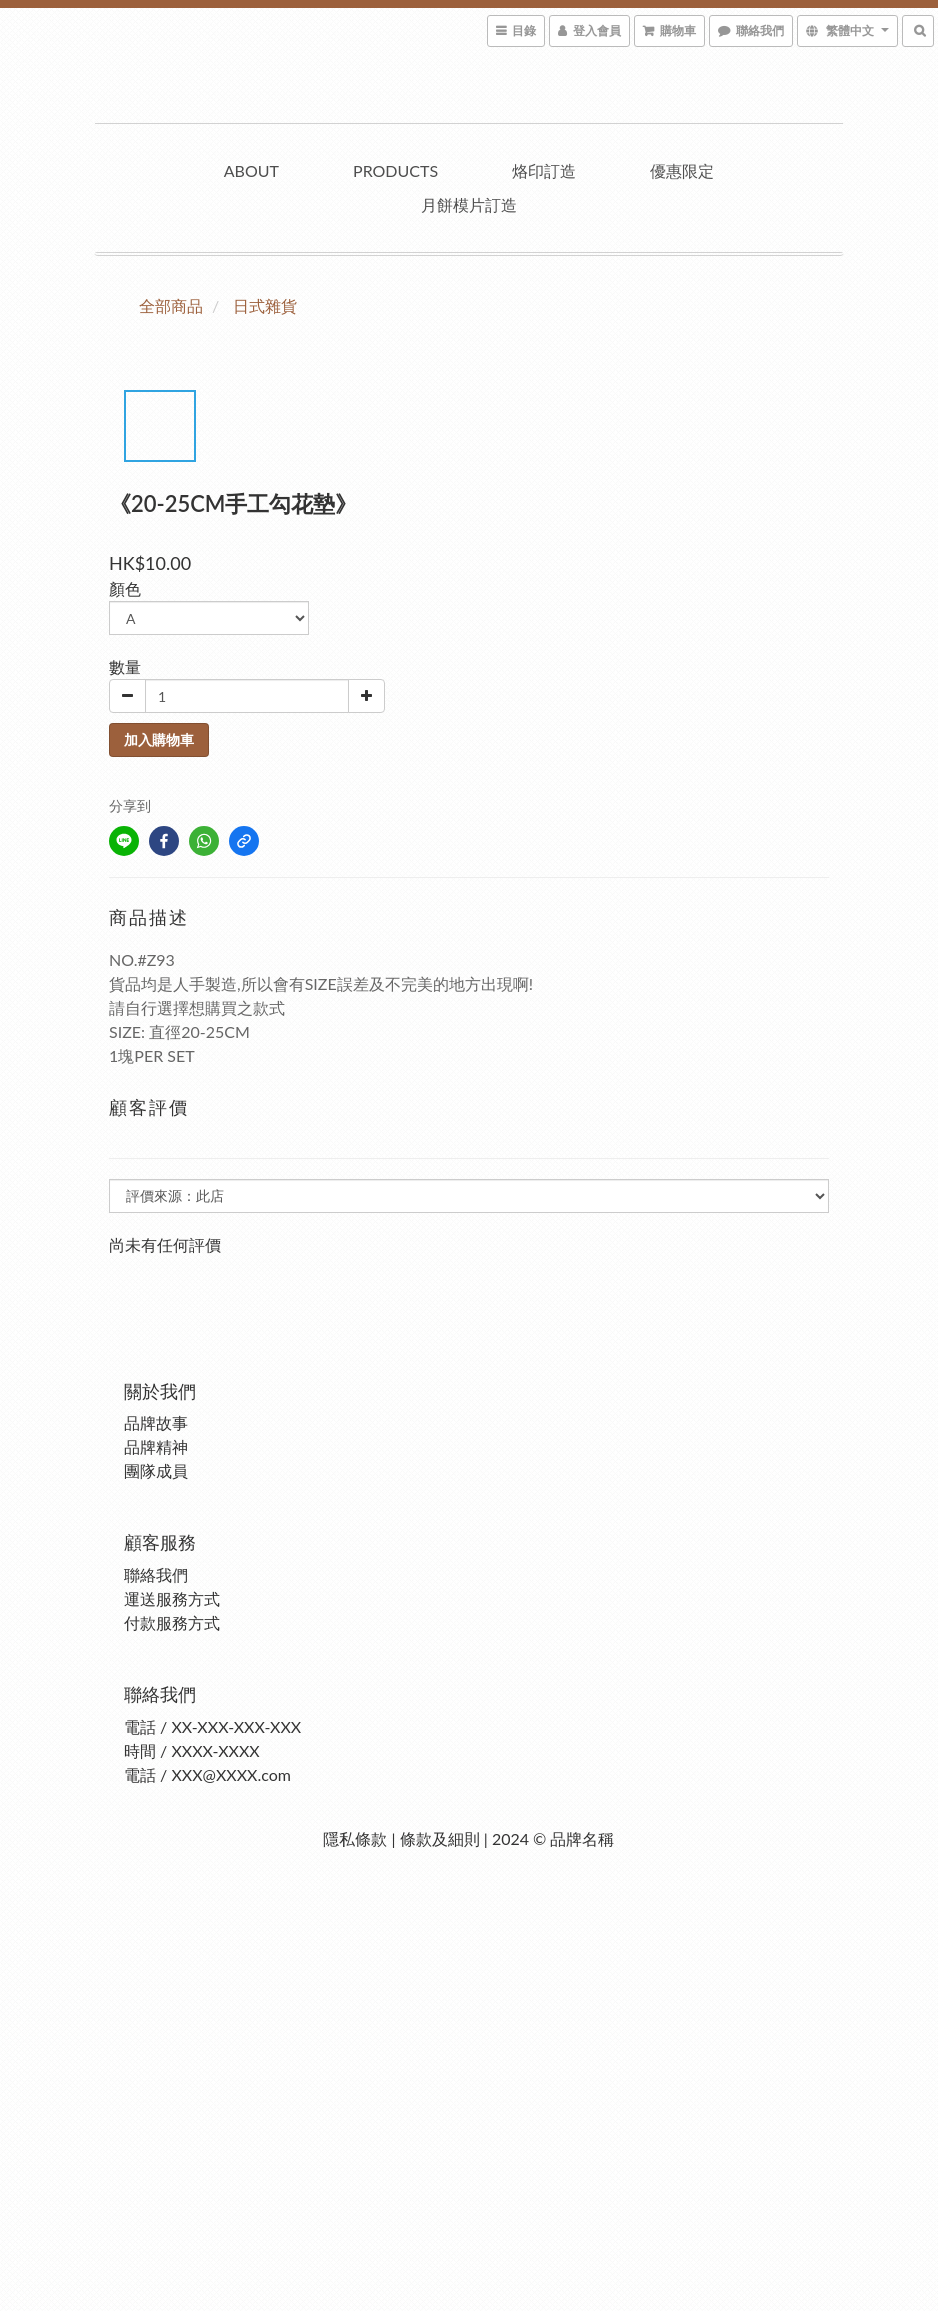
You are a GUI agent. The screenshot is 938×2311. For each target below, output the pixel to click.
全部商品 (171, 305)
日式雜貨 (265, 305)
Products (395, 170)
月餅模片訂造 (469, 204)
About (251, 170)
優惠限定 (682, 170)
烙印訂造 (544, 170)
